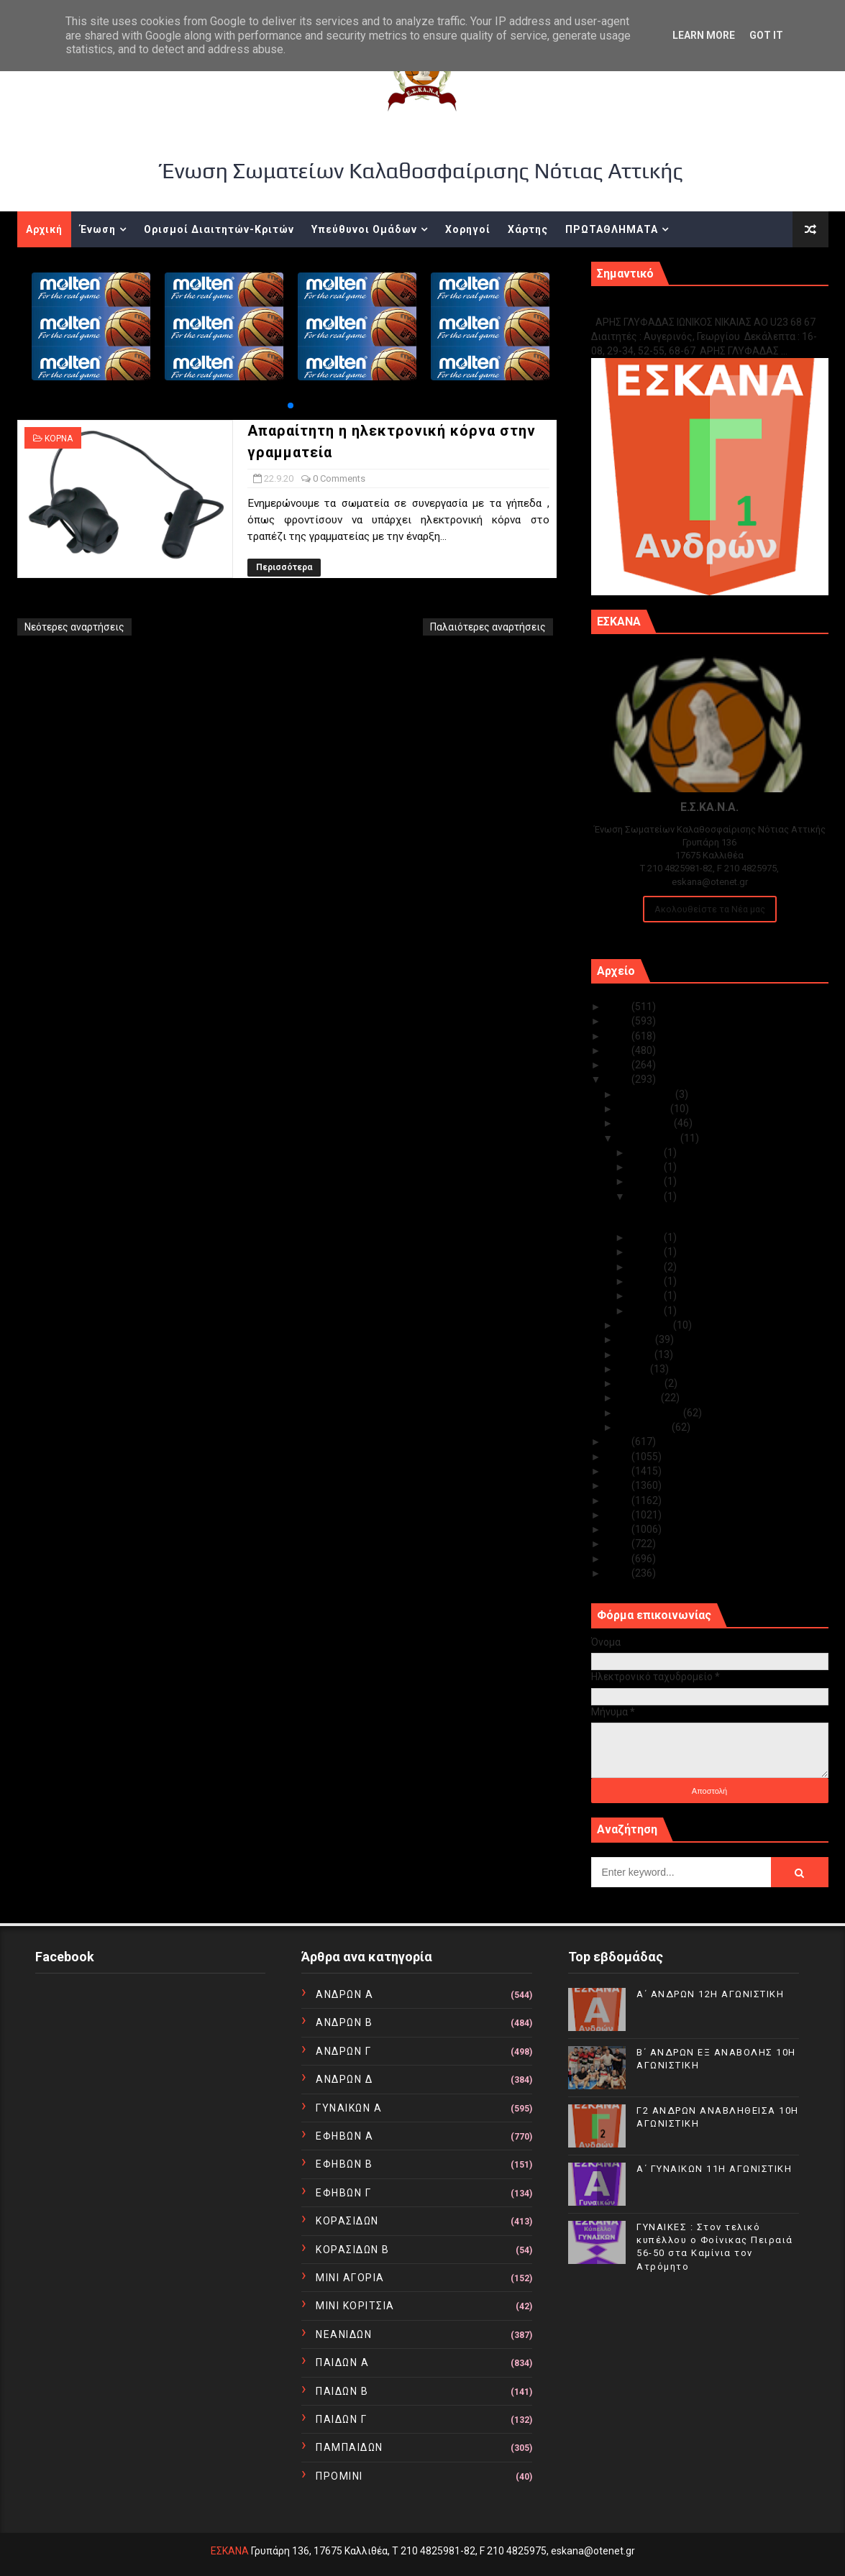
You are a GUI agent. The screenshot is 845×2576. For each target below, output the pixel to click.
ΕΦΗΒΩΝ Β (344, 2164)
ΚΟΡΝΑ (59, 439)
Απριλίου (641, 1383)
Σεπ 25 (647, 1167)
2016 (618, 1485)
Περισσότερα (284, 567)
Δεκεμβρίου (646, 1094)
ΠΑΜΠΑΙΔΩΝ (349, 2447)
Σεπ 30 (647, 1152)
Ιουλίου (636, 1339)
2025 (618, 1006)
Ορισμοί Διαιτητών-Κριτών (219, 229)
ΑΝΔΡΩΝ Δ (344, 2079)
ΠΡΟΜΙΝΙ (339, 2476)
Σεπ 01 (647, 1310)
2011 (618, 1558)
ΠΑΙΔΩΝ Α (342, 2362)
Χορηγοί (467, 229)
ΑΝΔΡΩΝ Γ (343, 2051)
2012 (618, 1543)
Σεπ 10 (647, 1267)
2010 (618, 1573)
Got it (766, 35)
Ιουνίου (636, 1354)
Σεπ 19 (647, 1237)
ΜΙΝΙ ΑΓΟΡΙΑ (350, 2277)
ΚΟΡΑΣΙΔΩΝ (347, 2221)
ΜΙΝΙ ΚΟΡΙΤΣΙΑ (355, 2305)
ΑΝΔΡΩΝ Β (344, 2022)
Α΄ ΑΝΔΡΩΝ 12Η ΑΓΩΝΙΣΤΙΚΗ (710, 1994)
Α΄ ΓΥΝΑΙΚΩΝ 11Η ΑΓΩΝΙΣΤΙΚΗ (714, 2168)
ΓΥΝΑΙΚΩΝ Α (349, 2108)
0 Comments (339, 478)
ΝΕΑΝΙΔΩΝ (344, 2334)
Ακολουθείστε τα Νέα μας (709, 909)
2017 (618, 1471)
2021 (618, 1065)
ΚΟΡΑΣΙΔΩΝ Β (353, 2249)
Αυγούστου (645, 1325)
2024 (618, 1021)
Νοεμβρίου (644, 1108)
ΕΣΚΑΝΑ (230, 2551)
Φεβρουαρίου (650, 1412)
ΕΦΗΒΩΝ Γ (343, 2193)
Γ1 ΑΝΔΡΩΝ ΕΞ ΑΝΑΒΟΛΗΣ (664, 306)
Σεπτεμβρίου (649, 1138)
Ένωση (98, 229)
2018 (618, 1456)
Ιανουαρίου (645, 1427)
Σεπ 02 (647, 1295)
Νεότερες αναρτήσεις (74, 627)
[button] (290, 405)
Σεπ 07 (647, 1281)
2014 (618, 1515)
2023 (618, 1036)
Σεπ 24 (647, 1181)
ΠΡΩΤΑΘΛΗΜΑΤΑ (611, 229)
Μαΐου (634, 1369)
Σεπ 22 (647, 1196)
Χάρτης (528, 229)
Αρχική (44, 229)
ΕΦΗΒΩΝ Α (344, 2136)
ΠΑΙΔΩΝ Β (342, 2391)
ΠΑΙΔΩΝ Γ (341, 2419)
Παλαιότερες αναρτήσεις (488, 627)
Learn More (703, 35)
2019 (618, 1441)
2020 (618, 1079)
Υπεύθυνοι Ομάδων (364, 229)
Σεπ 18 (647, 1251)
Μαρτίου (639, 1397)
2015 (618, 1500)
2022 (618, 1050)
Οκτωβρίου (646, 1123)
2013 (618, 1529)
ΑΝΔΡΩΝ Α (344, 1994)
